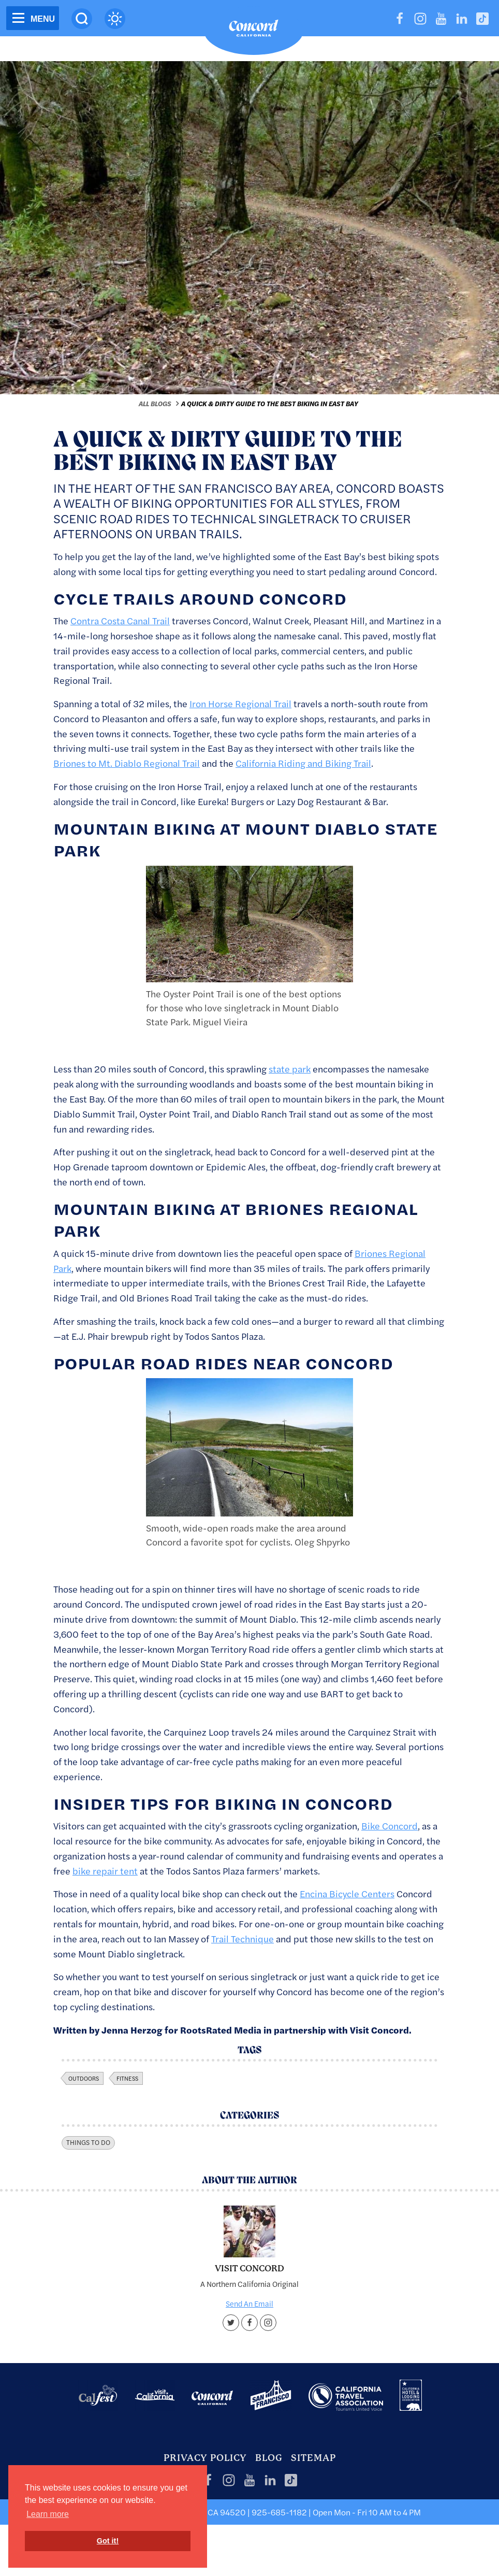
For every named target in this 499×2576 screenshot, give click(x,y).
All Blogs (155, 403)
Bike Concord (389, 1825)
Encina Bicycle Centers (347, 1893)
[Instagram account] (268, 2322)
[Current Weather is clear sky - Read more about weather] (115, 18)
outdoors (83, 2078)
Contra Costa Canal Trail (120, 620)
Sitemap (313, 2458)
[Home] (253, 30)
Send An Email (249, 2303)
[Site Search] (81, 18)
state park (290, 1068)
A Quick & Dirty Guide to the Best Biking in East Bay (269, 403)
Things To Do (88, 2142)
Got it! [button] (108, 2541)
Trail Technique (242, 1938)
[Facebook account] (249, 2322)
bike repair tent (105, 1870)
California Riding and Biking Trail (303, 762)
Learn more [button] (47, 2514)
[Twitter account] (231, 2322)
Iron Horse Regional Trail (240, 703)
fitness (127, 2078)
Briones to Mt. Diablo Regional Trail (126, 762)
